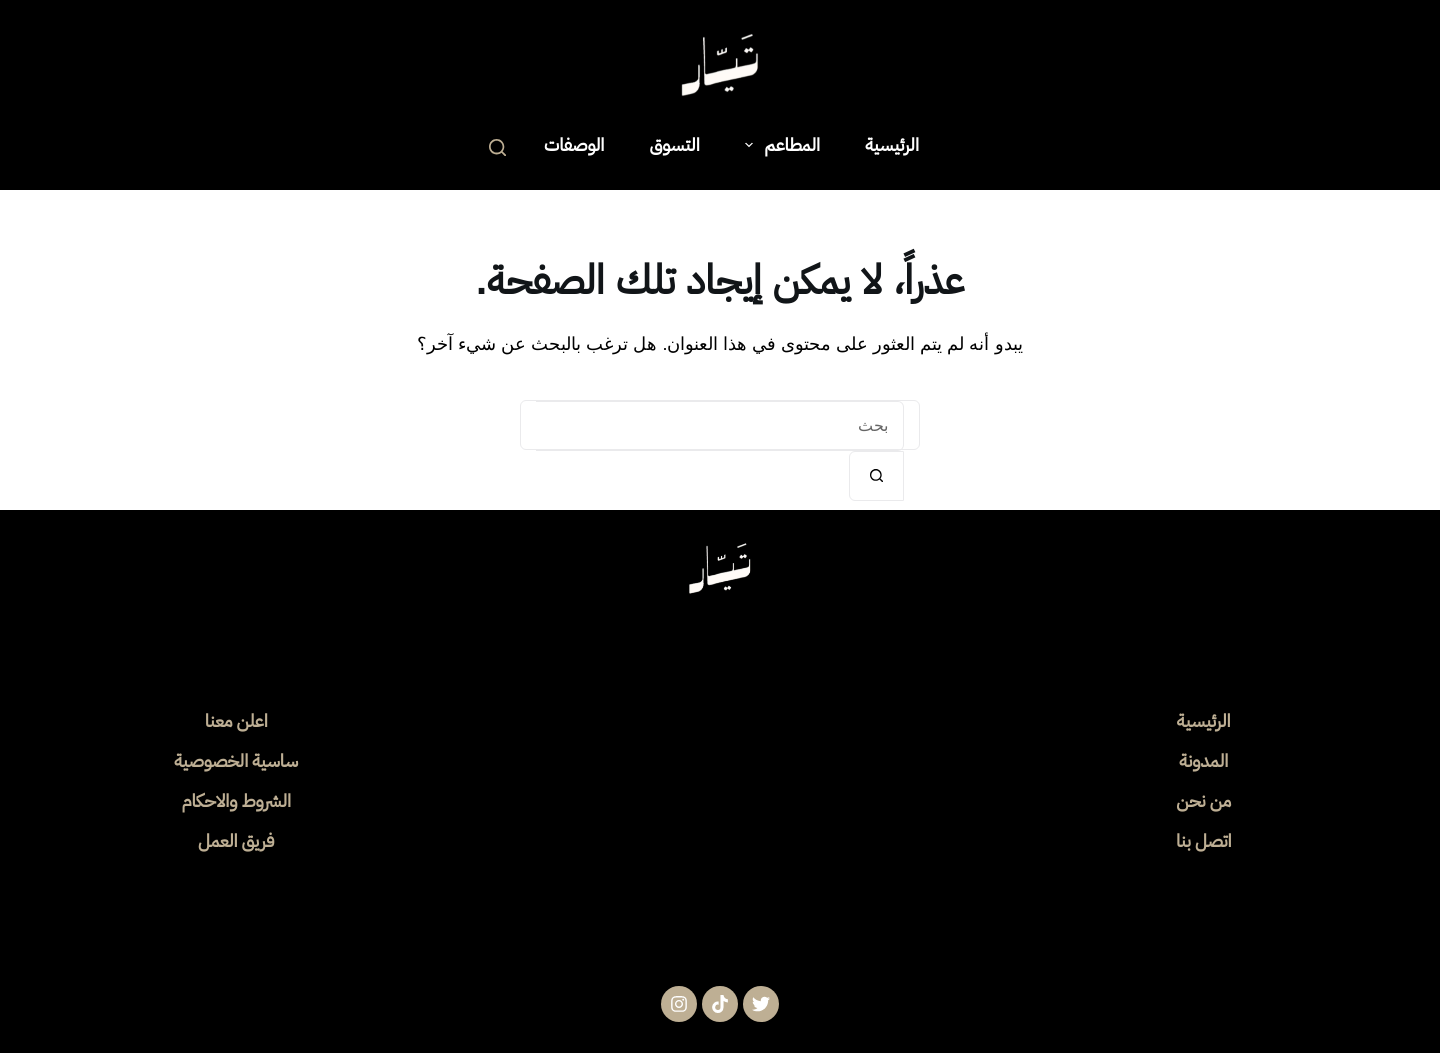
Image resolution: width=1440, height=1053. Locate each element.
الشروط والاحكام (236, 800)
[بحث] (497, 147)
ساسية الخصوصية (236, 760)
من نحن (1203, 800)
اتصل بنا (1204, 840)
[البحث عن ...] (720, 426)
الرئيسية (892, 144)
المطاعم (778, 144)
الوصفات (574, 144)
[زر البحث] (876, 476)
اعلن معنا (236, 720)
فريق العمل (236, 840)
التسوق (674, 144)
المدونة (1203, 760)
